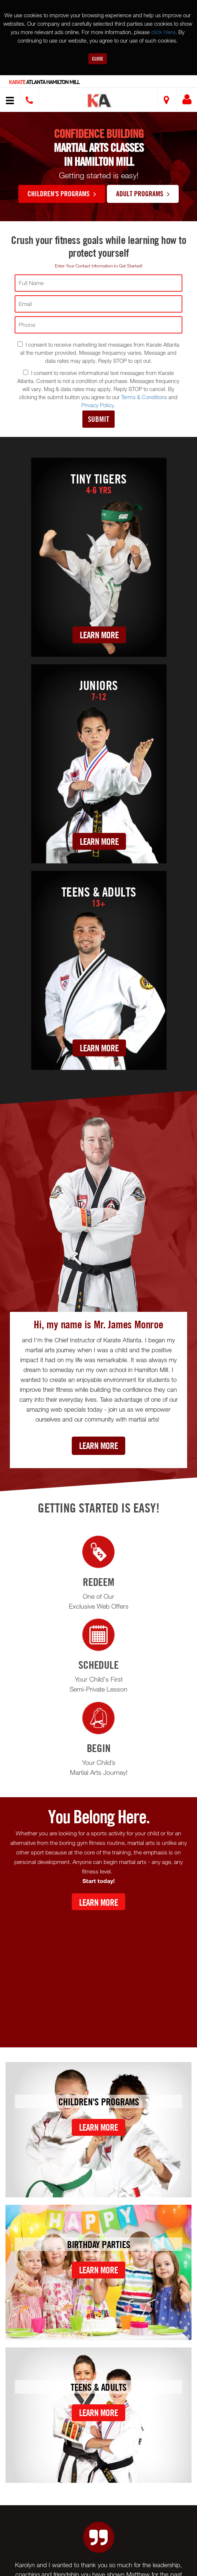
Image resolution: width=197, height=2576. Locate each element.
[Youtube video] (98, 1972)
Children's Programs (61, 193)
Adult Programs (143, 193)
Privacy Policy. (98, 405)
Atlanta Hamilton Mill (44, 82)
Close (97, 58)
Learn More (99, 635)
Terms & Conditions (144, 397)
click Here (163, 32)
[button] (100, 100)
